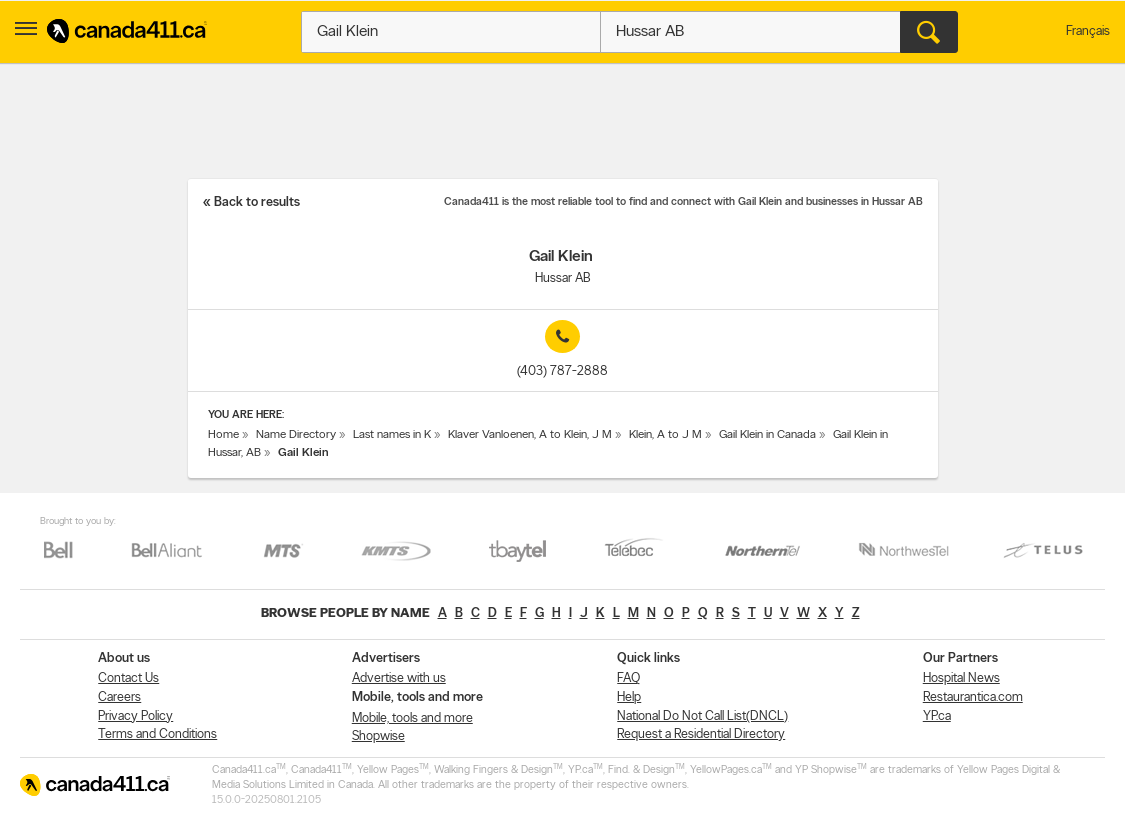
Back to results (257, 202)
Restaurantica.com (973, 697)
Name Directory (296, 435)
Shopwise (378, 736)
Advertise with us (399, 678)
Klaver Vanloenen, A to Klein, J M (530, 435)
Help (629, 697)
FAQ (628, 678)
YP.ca (937, 716)
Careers (119, 697)
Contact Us (128, 678)
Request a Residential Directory (701, 734)
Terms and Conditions (157, 734)
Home (223, 435)
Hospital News (961, 678)
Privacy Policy (135, 716)
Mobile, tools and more (412, 718)
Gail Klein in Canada (767, 435)
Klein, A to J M (665, 435)
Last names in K (392, 435)
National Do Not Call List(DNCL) (702, 716)
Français (1088, 31)
